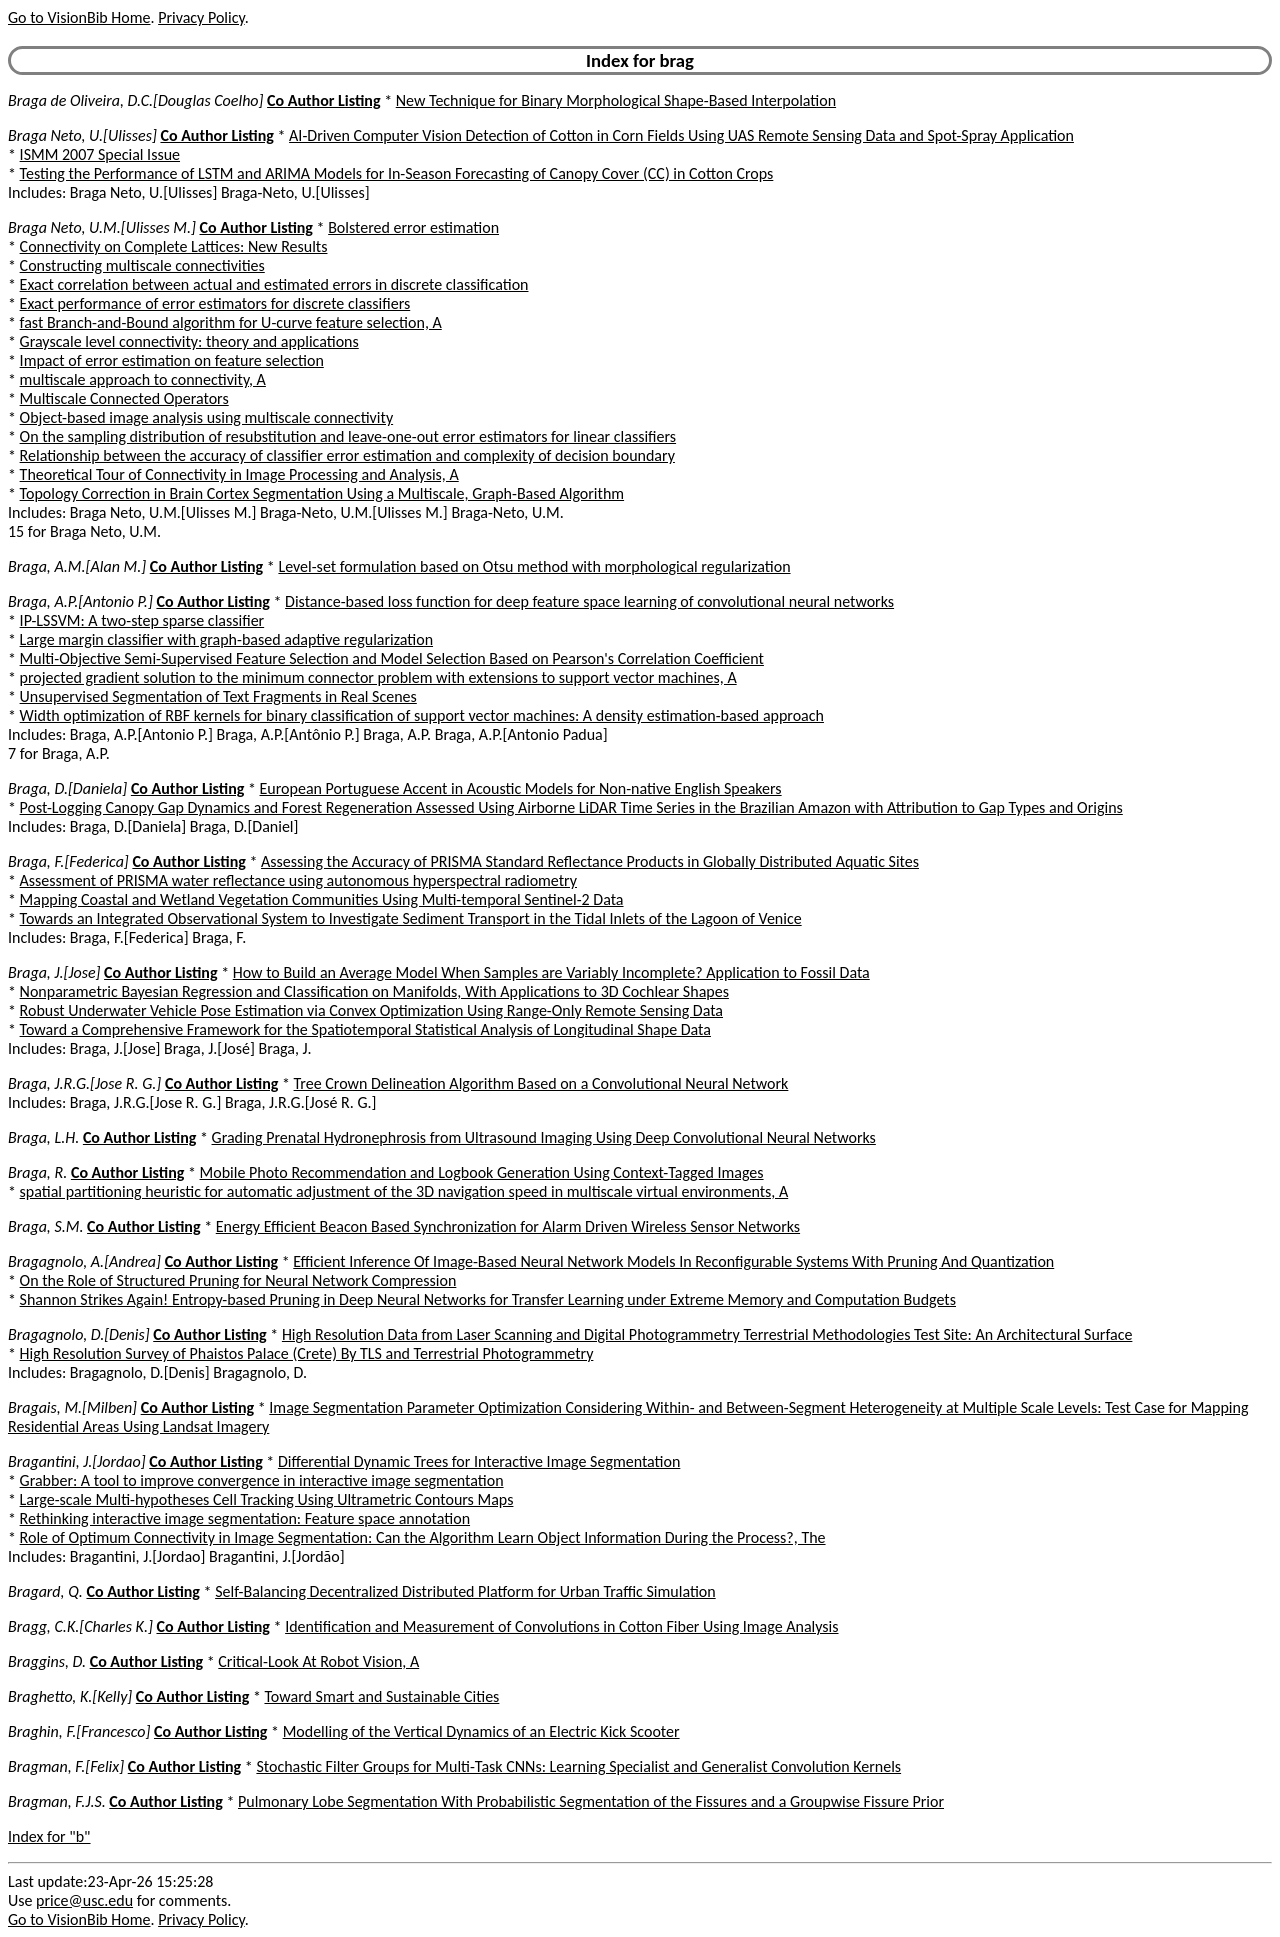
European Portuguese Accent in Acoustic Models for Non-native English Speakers (521, 788)
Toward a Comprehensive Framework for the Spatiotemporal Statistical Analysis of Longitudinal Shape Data (365, 1029)
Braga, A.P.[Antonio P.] (80, 601)
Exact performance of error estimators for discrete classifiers (215, 303)
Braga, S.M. (45, 1226)
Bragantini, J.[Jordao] (77, 1461)
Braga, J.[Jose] (54, 972)
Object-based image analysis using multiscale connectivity (207, 417)
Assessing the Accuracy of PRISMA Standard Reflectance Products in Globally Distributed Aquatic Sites (590, 861)
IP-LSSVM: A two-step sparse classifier (142, 620)
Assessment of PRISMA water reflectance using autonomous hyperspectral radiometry (298, 880)
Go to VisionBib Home (79, 17)
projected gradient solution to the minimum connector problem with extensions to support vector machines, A (378, 677)
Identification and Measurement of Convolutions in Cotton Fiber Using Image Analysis (561, 1626)
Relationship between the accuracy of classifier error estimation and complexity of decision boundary (347, 455)
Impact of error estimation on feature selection (172, 360)
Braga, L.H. (43, 1137)
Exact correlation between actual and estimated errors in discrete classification (274, 284)
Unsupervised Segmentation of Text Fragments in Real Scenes (218, 696)
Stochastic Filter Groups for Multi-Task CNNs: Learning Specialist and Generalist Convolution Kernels (578, 1766)
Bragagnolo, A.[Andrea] (84, 1261)
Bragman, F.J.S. (57, 1801)
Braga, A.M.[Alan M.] (77, 566)
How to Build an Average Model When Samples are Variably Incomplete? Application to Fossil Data (551, 972)
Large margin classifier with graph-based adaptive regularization (226, 639)
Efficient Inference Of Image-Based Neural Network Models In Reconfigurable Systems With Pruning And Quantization (673, 1261)
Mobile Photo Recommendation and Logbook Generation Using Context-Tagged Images (482, 1172)
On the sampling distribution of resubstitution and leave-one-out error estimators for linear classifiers (348, 436)
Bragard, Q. (45, 1591)
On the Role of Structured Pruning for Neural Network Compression (238, 1280)
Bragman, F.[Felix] (66, 1766)
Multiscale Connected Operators (124, 398)
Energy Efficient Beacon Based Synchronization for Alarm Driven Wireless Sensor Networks (508, 1226)
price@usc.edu (84, 1900)
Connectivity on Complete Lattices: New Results (174, 246)
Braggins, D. (47, 1661)
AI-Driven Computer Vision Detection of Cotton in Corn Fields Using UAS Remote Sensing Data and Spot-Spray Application (681, 135)
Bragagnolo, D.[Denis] (79, 1334)
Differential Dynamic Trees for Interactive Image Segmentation (479, 1461)
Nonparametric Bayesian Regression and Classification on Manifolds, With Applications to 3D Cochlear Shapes (374, 991)
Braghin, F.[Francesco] (79, 1731)
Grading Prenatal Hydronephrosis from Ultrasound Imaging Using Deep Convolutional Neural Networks (544, 1137)
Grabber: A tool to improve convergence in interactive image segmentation (262, 1480)
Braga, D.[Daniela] (67, 788)
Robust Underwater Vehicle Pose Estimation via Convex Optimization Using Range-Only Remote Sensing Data (371, 1010)
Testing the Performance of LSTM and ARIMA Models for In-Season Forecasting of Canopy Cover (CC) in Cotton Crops (397, 173)
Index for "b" (49, 1836)
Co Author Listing (323, 100)
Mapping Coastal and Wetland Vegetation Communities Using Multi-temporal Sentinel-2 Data (322, 899)
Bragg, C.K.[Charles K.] (80, 1626)
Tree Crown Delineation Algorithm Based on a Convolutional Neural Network (541, 1083)
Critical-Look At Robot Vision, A (318, 1661)
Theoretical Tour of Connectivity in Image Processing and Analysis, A (239, 474)
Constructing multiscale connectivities (142, 265)
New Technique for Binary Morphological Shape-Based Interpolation (616, 100)
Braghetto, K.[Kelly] (70, 1696)
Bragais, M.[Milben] (72, 1407)
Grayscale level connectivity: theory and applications (189, 341)
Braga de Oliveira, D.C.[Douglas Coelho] (135, 100)
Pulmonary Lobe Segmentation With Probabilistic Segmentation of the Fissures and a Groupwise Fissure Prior (591, 1801)
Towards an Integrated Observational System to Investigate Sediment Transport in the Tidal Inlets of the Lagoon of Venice (411, 918)
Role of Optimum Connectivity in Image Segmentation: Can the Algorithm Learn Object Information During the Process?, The (423, 1537)
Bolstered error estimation (413, 227)
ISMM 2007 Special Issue (100, 154)
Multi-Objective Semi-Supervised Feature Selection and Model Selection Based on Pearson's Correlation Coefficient (392, 658)
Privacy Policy (201, 17)
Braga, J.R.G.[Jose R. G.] (84, 1083)
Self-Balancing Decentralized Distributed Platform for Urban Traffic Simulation (465, 1591)
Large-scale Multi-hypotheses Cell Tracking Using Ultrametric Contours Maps (267, 1499)
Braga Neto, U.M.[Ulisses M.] (102, 227)
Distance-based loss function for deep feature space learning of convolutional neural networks (589, 601)
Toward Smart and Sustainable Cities (381, 1696)
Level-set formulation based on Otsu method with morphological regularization (534, 566)
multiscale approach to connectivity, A (143, 379)
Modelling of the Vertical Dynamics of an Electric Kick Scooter (481, 1731)
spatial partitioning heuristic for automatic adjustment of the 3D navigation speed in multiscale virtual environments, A (404, 1191)
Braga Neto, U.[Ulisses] (82, 135)
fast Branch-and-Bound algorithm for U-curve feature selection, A (231, 322)
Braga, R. (37, 1172)
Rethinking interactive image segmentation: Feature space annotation (245, 1518)
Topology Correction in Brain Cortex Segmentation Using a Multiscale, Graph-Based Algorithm (322, 493)
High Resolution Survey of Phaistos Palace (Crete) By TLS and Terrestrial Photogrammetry (307, 1353)
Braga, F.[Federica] (68, 861)
